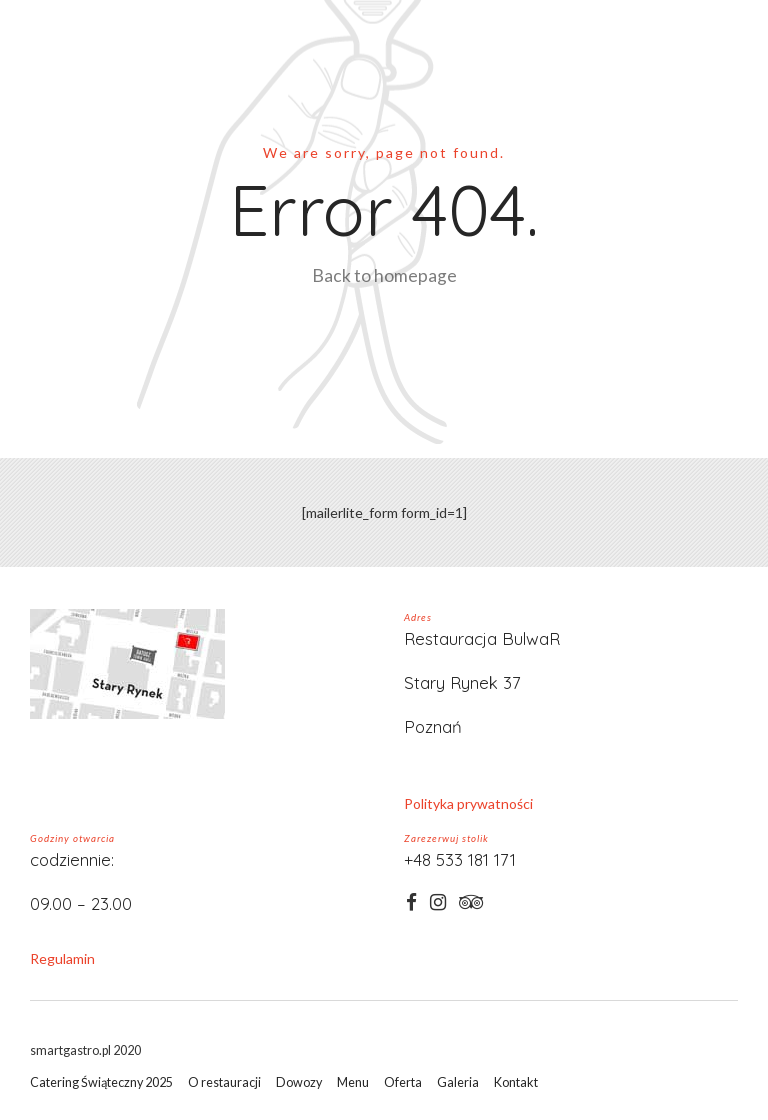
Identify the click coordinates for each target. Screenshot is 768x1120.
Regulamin (62, 958)
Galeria (458, 1082)
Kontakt (516, 1082)
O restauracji (224, 1082)
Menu (353, 1082)
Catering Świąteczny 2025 (101, 1082)
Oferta (403, 1082)
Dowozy (299, 1082)
